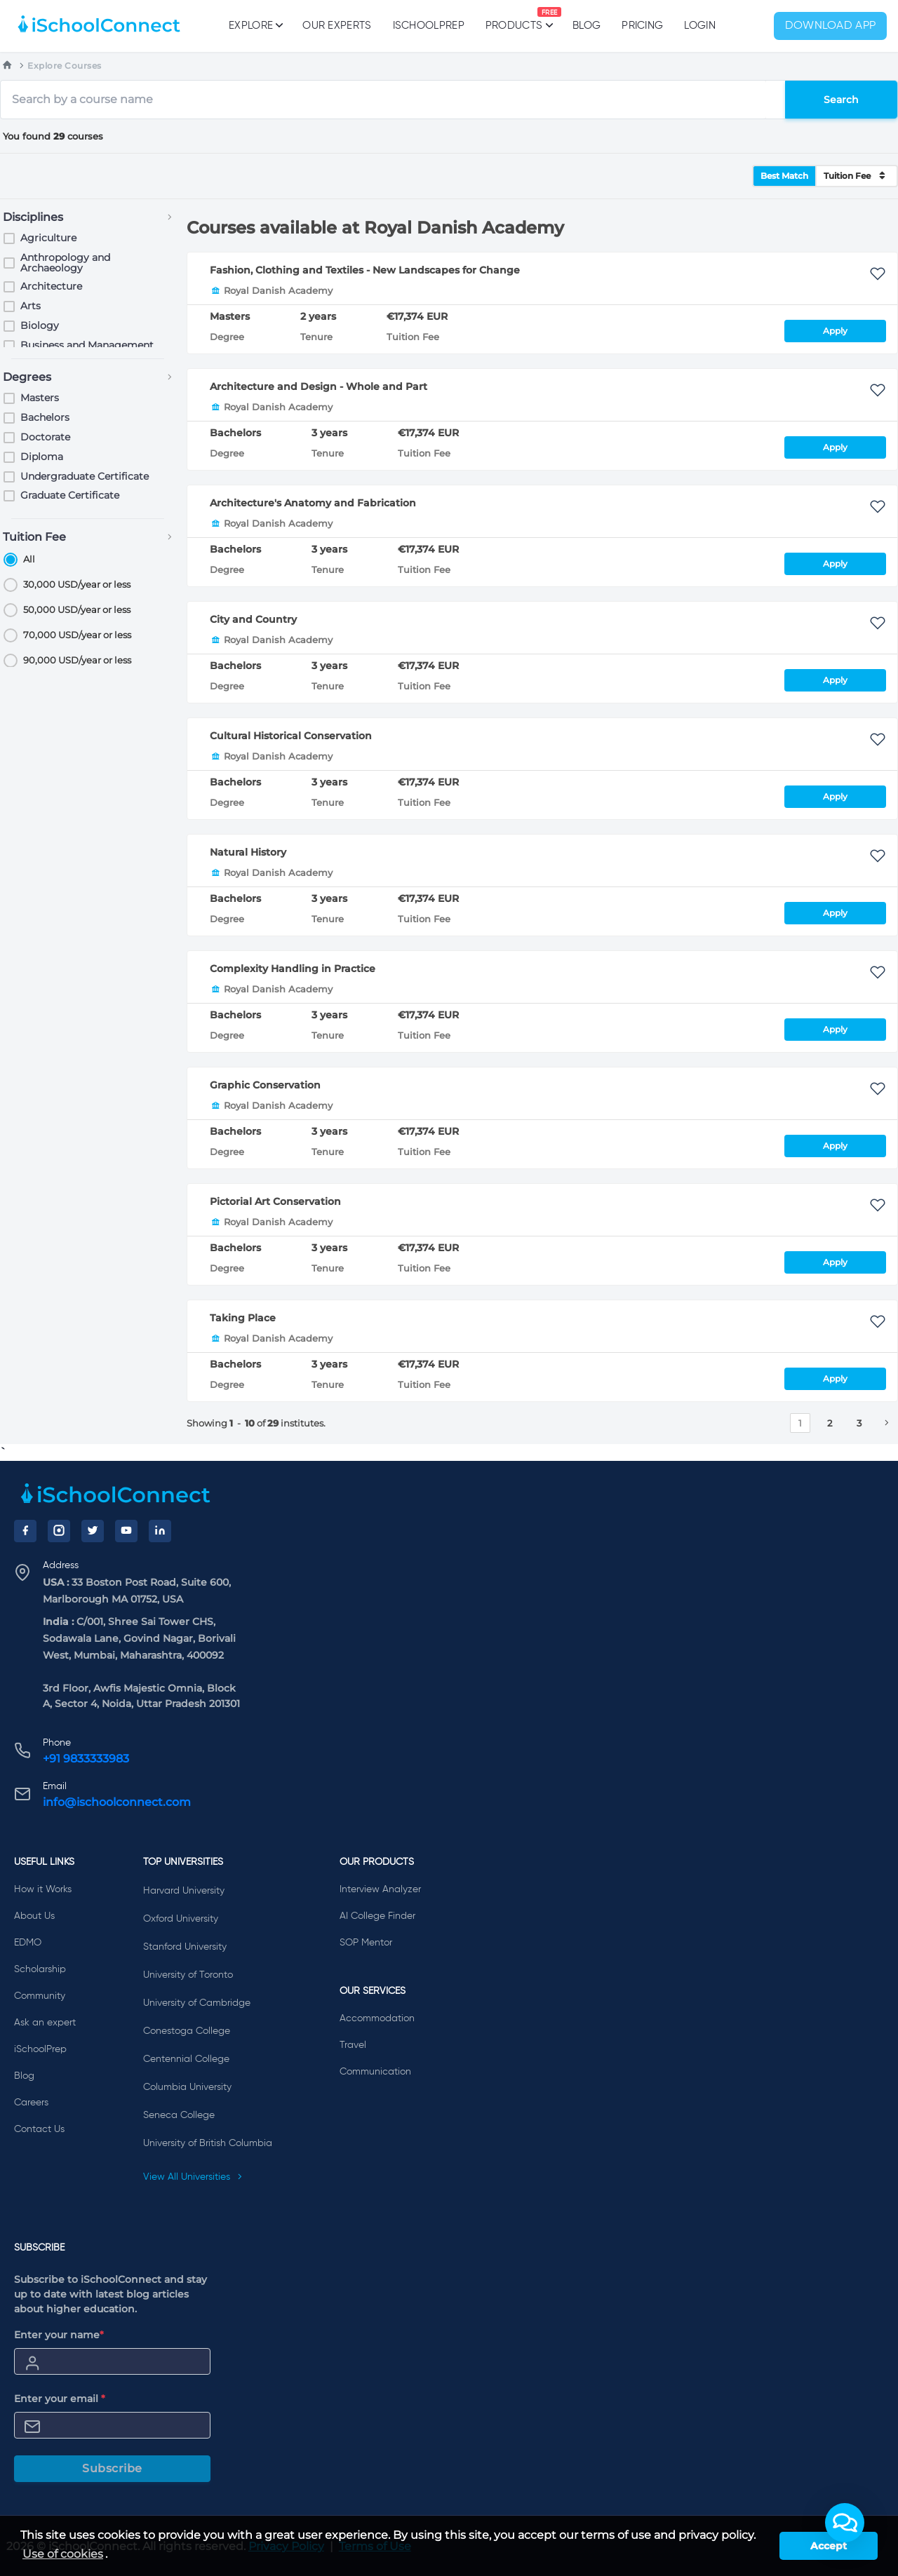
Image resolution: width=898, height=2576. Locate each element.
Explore (255, 25)
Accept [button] (828, 2546)
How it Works (43, 1889)
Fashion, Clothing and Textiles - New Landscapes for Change (365, 270)
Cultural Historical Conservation (291, 735)
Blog (586, 25)
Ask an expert (45, 2023)
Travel (353, 2045)
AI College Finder (377, 1916)
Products (513, 19)
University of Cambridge (196, 2003)
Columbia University (187, 2087)
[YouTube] (126, 1531)
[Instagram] (59, 1531)
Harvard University (183, 1891)
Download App (830, 26)
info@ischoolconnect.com (117, 1802)
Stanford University (185, 1947)
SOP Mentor (366, 1943)
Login (700, 25)
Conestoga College (186, 2031)
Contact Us (39, 2129)
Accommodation (377, 2018)
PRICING (642, 25)
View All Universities (193, 2177)
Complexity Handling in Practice (292, 968)
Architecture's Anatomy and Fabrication (313, 503)
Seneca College (179, 2115)
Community (39, 1996)
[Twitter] (92, 1531)
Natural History (248, 852)
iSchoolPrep (428, 25)
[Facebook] (25, 1531)
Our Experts (336, 25)
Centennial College (186, 2059)
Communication (375, 2072)
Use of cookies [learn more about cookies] (62, 2554)
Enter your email (59, 2398)
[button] (844, 2522)
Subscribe (112, 2468)
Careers (31, 2103)
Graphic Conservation (265, 1085)
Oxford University (180, 1919)
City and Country (253, 619)
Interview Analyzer (380, 1889)
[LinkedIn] (160, 1531)
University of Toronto (188, 1975)
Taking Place (243, 1317)
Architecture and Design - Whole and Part (318, 386)
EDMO (27, 1943)
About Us (34, 1916)
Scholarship (40, 1969)
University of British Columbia (207, 2143)
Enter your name (59, 2334)
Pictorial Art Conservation (275, 1201)
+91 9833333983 (86, 1758)
